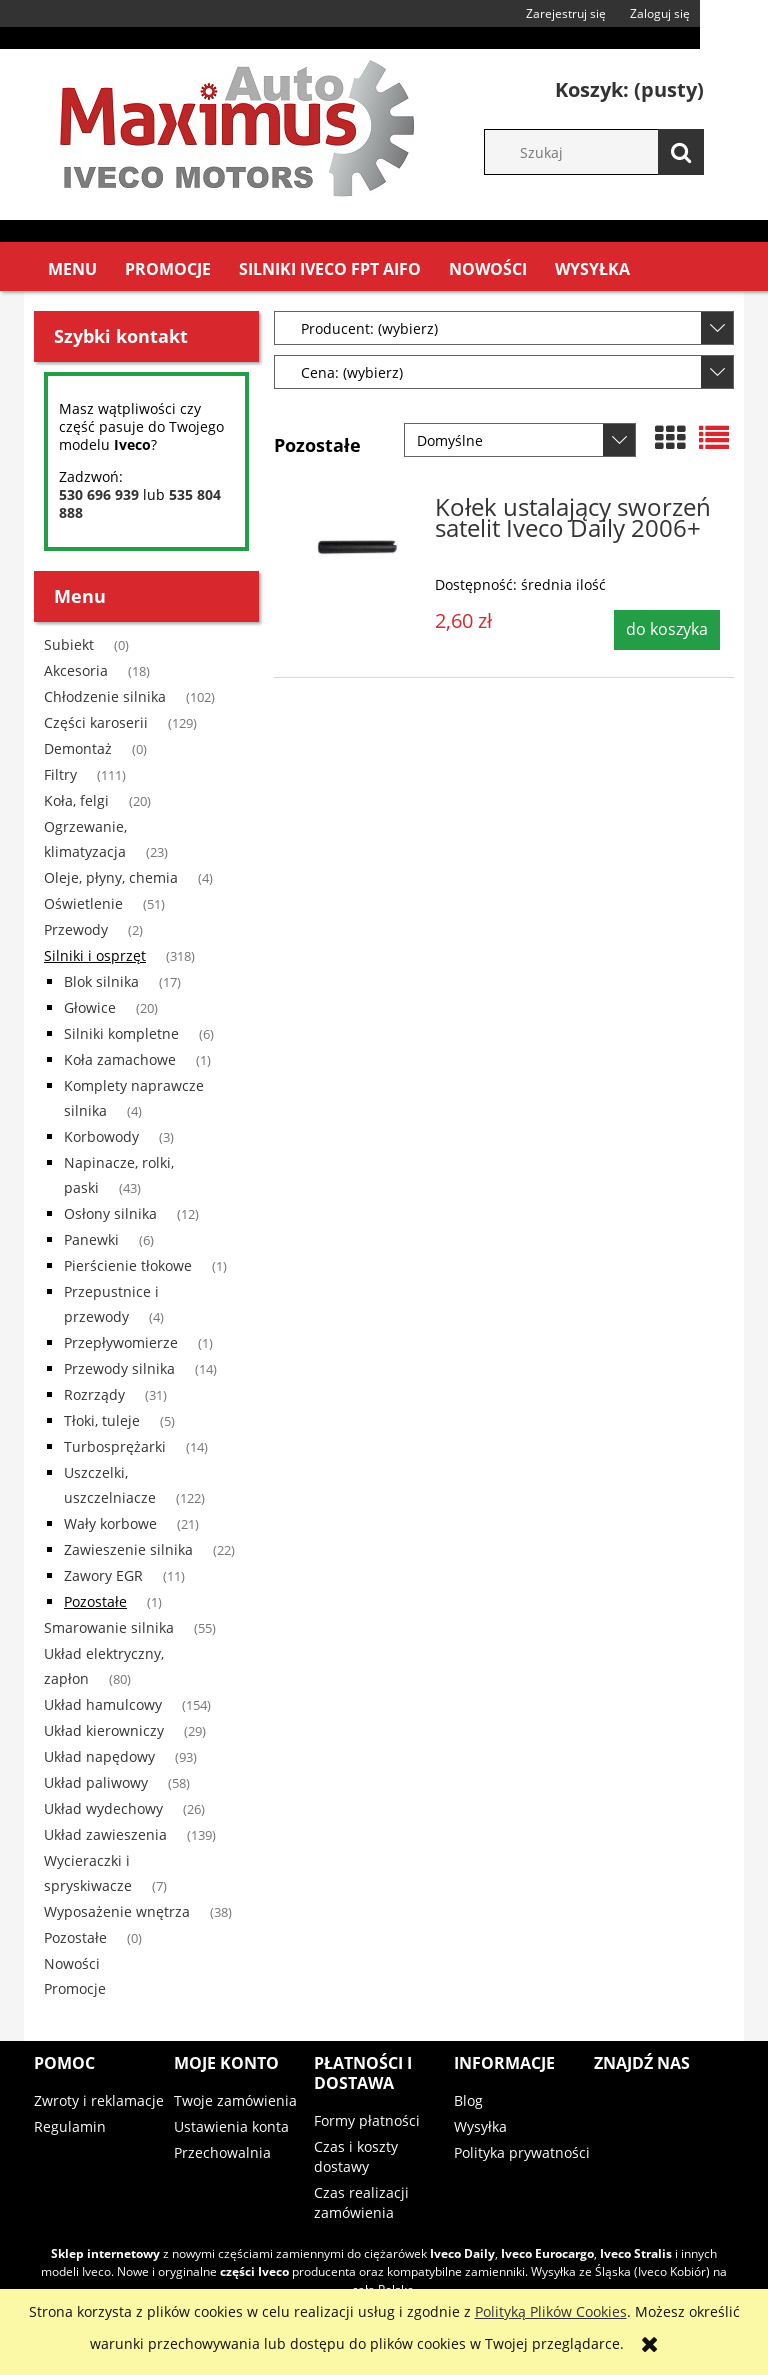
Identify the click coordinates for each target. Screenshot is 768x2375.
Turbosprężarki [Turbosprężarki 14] (115, 1446)
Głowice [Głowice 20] (90, 1007)
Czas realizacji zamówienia (361, 2202)
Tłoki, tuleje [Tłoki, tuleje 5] (102, 1420)
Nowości (72, 1963)
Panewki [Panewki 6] (91, 1239)
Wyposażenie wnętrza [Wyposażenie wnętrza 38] (117, 1911)
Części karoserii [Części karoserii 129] (96, 722)
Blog (468, 2100)
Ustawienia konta (231, 2126)
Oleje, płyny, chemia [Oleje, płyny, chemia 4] (111, 877)
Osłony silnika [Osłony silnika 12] (110, 1213)
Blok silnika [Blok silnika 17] (101, 981)
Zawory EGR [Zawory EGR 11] (103, 1575)
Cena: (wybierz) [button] (352, 372)
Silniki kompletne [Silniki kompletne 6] (121, 1033)
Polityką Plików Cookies (551, 2311)
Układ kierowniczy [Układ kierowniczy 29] (104, 1730)
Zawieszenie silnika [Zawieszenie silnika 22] (128, 1549)
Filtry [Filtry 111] (60, 774)
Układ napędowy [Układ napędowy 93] (99, 1756)
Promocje (75, 1988)
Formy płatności (367, 2120)
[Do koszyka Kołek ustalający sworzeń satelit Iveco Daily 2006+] (667, 630)
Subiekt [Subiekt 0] (69, 644)
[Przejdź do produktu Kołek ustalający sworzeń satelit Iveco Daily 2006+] (357, 549)
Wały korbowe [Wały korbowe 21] (110, 1523)
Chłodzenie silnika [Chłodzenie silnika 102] (105, 696)
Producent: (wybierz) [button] (369, 328)
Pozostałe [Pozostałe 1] (95, 1601)
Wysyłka (480, 2126)
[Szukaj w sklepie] (604, 152)
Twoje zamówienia (235, 2100)
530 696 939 (99, 494)
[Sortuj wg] (520, 440)
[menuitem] (72, 269)
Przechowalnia (222, 2152)
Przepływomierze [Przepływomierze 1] (121, 1342)
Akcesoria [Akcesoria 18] (76, 670)
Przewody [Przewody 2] (76, 929)
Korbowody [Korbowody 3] (101, 1136)
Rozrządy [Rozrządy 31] (94, 1394)
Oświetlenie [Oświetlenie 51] (83, 903)
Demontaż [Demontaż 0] (78, 748)
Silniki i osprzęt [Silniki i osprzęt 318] (95, 955)
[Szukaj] (681, 152)
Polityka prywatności (522, 2152)
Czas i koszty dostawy (356, 2156)
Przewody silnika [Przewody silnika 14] (119, 1368)
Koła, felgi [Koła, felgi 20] (76, 800)
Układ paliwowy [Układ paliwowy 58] (96, 1782)
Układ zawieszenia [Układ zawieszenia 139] (105, 1834)
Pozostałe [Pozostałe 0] (75, 1937)
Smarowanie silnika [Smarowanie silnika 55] (109, 1627)
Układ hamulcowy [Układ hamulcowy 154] (103, 1704)
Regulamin (70, 2126)
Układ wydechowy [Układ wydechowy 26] (103, 1808)
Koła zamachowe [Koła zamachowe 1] (120, 1059)
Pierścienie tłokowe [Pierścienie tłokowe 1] (128, 1265)
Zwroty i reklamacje (99, 2100)
